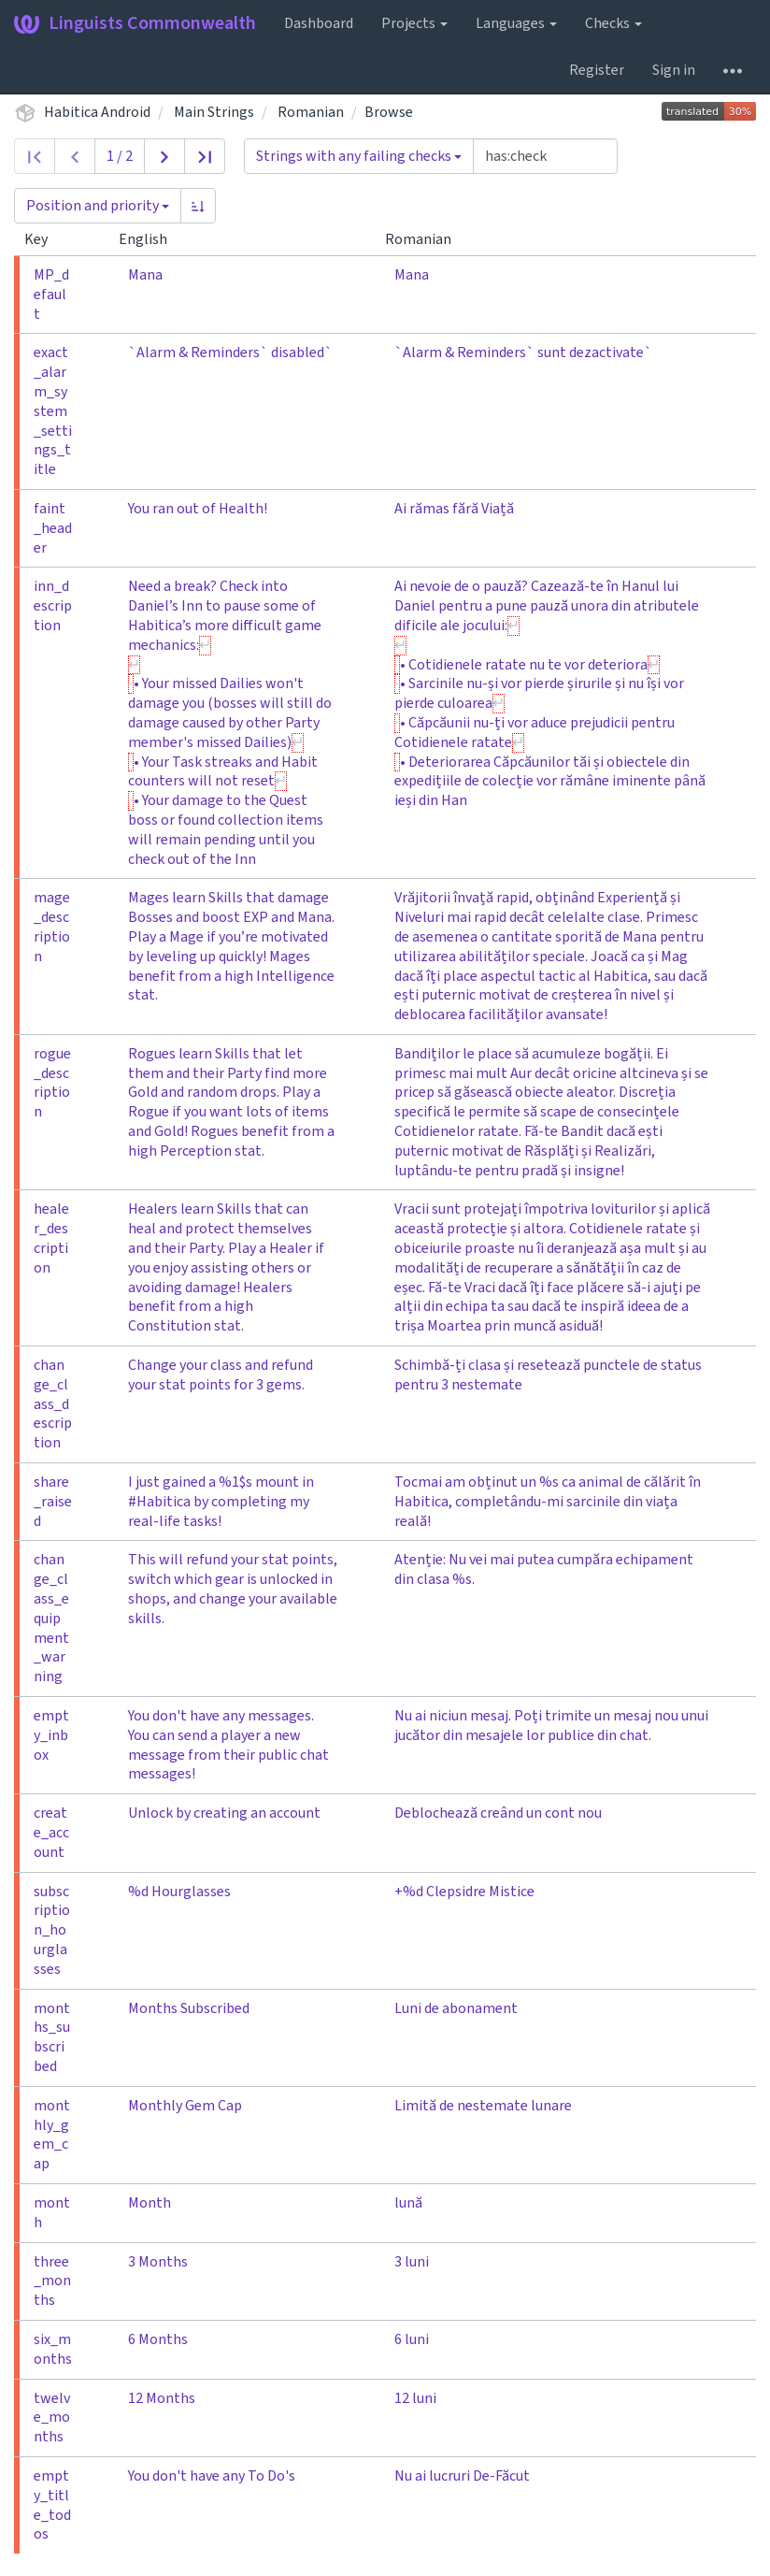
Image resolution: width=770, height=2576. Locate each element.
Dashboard (318, 23)
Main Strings (214, 112)
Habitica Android (97, 112)
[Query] (545, 156)
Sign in (673, 70)
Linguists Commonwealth (135, 23)
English (150, 239)
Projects (414, 23)
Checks (613, 23)
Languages (516, 23)
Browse (388, 112)
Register (596, 70)
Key (43, 239)
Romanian (311, 112)
